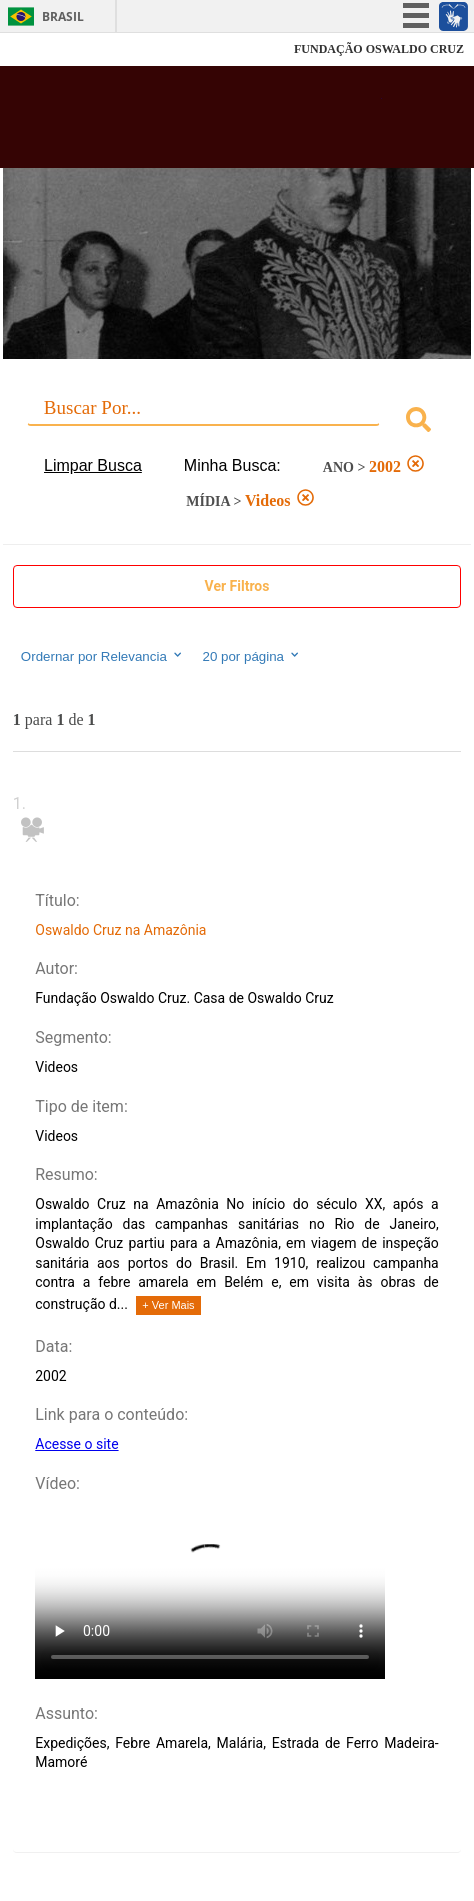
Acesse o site (76, 1444)
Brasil (63, 16)
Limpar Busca (93, 465)
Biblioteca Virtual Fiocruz (199, 123)
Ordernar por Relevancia (102, 656)
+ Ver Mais (168, 1305)
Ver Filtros (237, 586)
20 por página (252, 656)
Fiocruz (59, 49)
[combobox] (237, 422)
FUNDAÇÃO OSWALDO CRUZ (379, 49)
